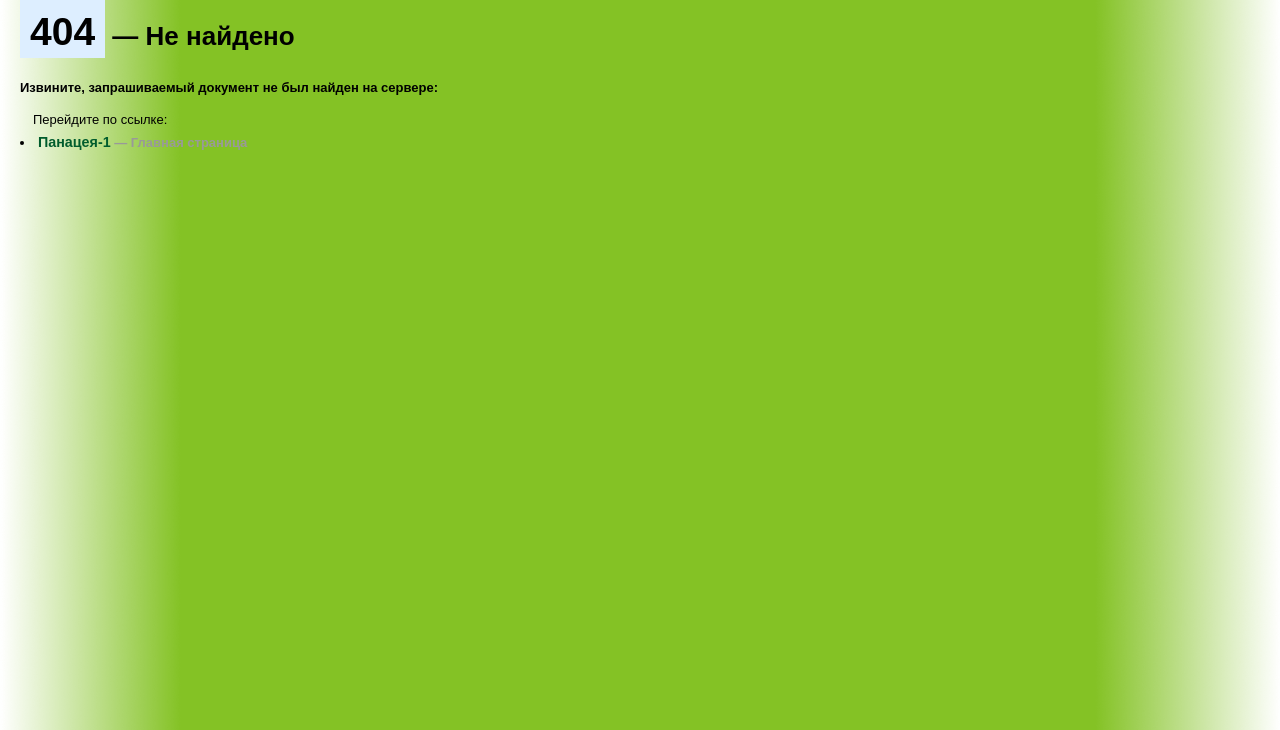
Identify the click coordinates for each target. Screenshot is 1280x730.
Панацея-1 (74, 142)
